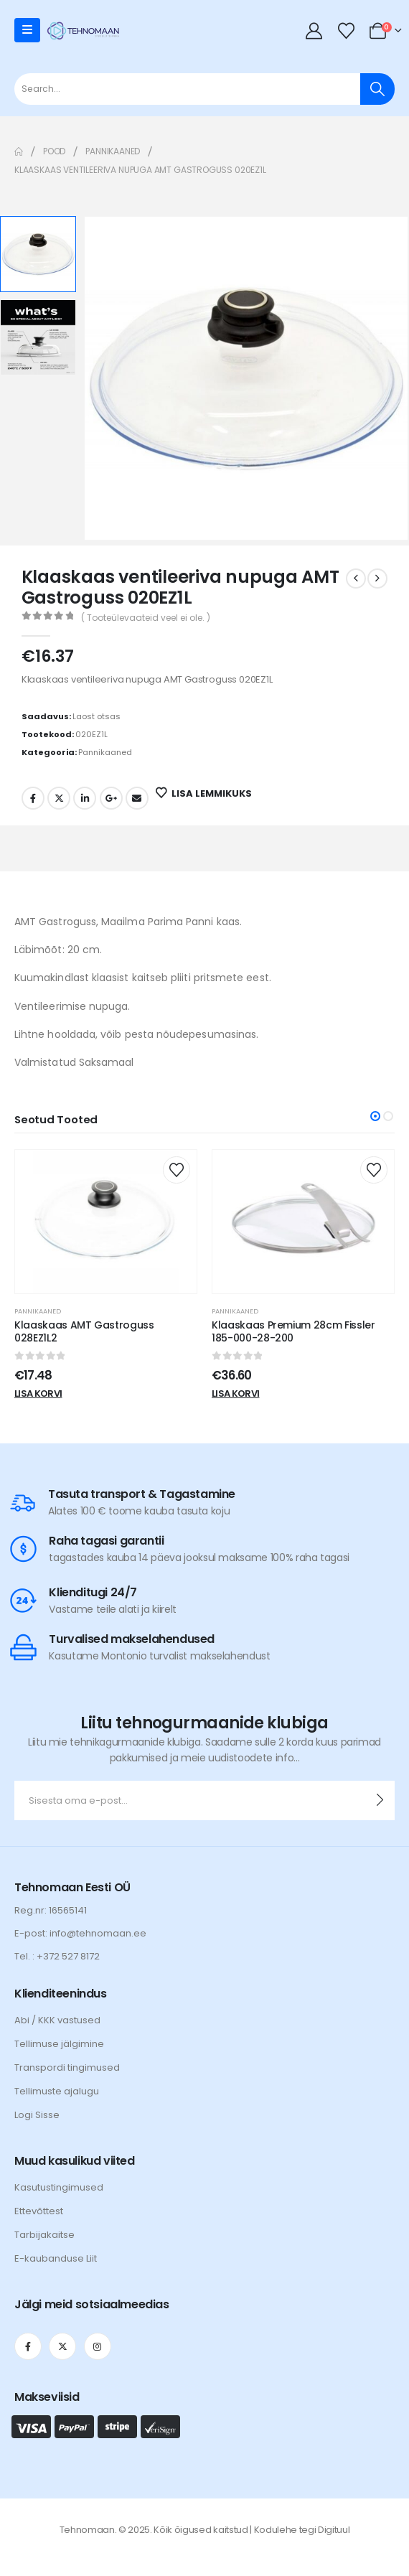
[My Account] (314, 30)
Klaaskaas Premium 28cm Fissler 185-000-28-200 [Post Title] (293, 1332)
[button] (375, 1116)
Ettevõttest (38, 2211)
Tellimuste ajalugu (56, 2091)
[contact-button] (380, 1800)
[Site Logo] (83, 30)
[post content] (106, 1221)
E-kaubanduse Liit (55, 2258)
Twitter (58, 798)
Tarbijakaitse (44, 2235)
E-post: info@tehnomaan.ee (80, 1933)
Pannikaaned (105, 752)
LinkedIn (84, 798)
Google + (111, 798)
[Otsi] (377, 89)
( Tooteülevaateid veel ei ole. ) (145, 618)
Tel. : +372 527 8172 (57, 1956)
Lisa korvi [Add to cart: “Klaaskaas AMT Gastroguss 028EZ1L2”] (38, 1393)
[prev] (356, 578)
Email (137, 798)
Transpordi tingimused (67, 2067)
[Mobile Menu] (27, 30)
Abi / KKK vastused (57, 2020)
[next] (377, 578)
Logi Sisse (37, 2115)
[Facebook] (28, 2346)
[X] (62, 2346)
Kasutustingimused (58, 2187)
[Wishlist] (346, 30)
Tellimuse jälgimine (59, 2044)
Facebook (33, 798)
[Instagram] (97, 2346)
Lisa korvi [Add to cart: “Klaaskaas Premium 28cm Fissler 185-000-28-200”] (236, 1393)
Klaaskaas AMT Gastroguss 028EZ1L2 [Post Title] (84, 1332)
